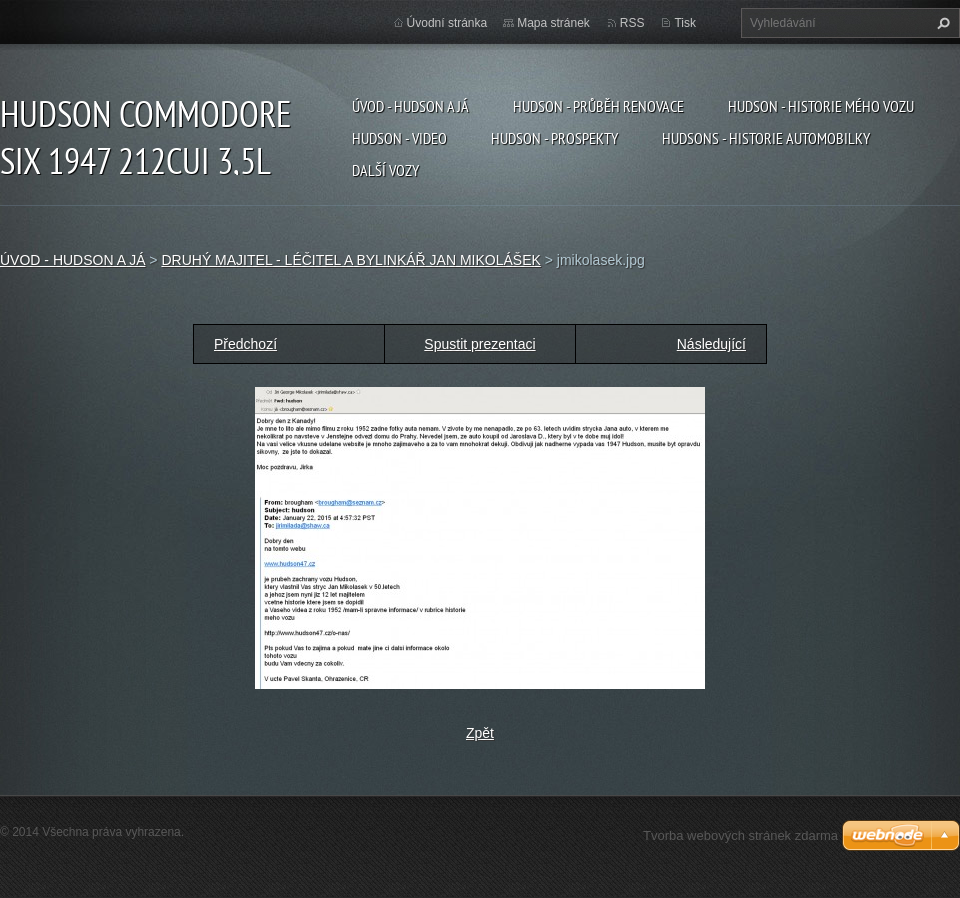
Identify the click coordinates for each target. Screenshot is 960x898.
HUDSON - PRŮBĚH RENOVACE (598, 106)
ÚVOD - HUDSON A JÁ (410, 106)
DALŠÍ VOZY (385, 170)
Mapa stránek (553, 23)
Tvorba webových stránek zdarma (740, 835)
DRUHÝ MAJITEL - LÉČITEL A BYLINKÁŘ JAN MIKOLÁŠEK (350, 260)
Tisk (685, 23)
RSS (632, 23)
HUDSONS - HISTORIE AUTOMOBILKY (766, 138)
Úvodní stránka (447, 23)
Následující (711, 344)
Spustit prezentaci (479, 344)
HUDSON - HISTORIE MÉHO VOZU (821, 106)
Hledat (941, 23)
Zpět (480, 733)
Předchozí (245, 344)
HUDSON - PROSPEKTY (554, 138)
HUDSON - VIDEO (399, 138)
